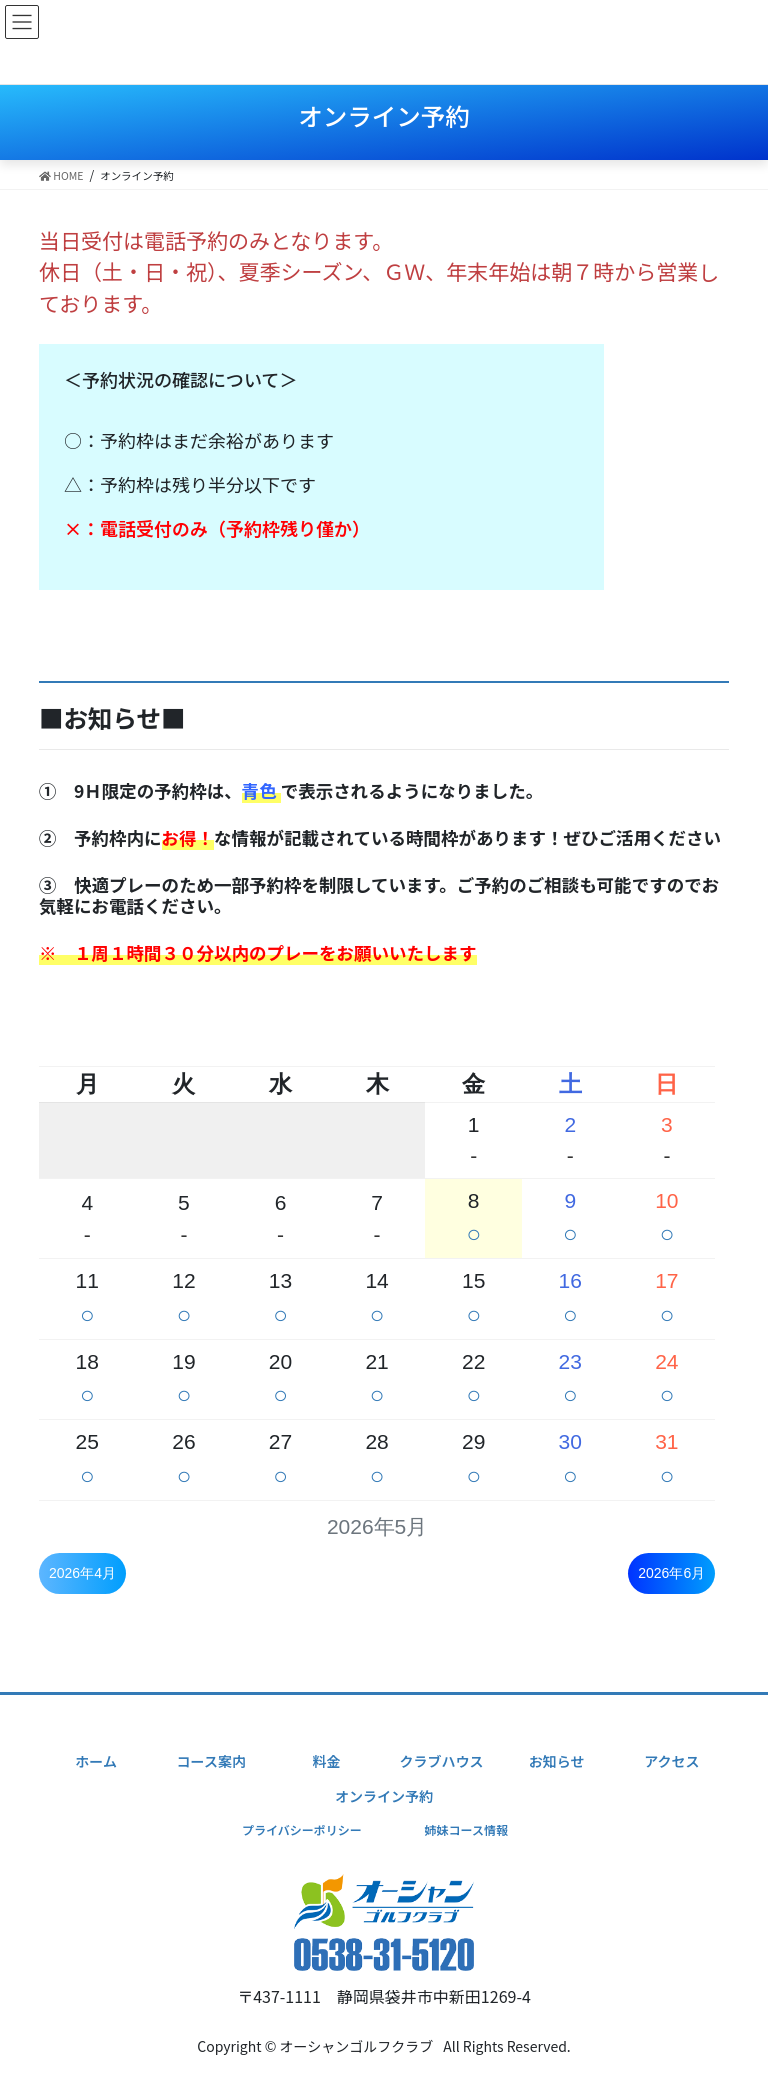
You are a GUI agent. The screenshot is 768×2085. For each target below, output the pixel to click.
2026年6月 (671, 1573)
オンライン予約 (384, 1796)
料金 (326, 1761)
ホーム (96, 1761)
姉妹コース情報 (465, 1829)
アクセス (671, 1761)
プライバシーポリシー (302, 1829)
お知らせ (557, 1761)
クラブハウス (442, 1761)
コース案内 (211, 1761)
